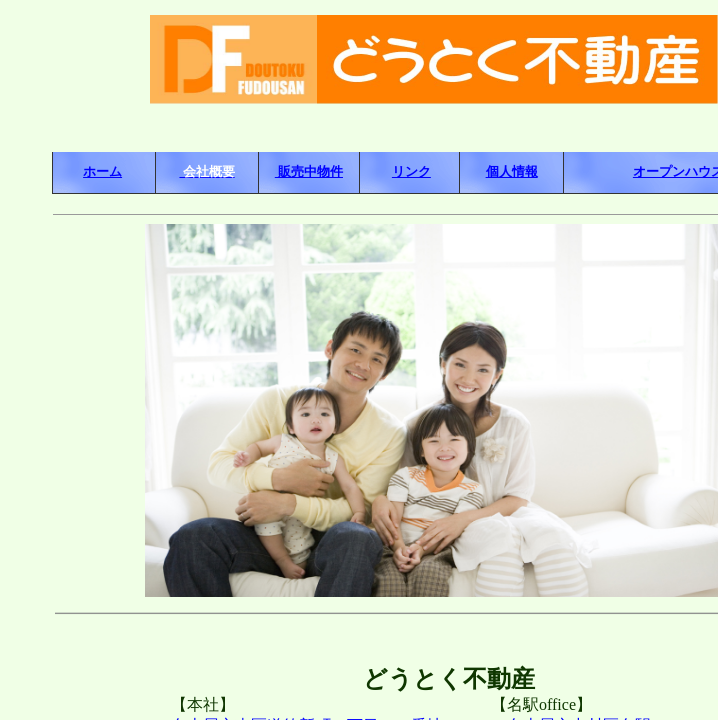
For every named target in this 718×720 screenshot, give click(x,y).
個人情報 (512, 172)
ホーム (102, 172)
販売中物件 (309, 172)
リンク (411, 172)
